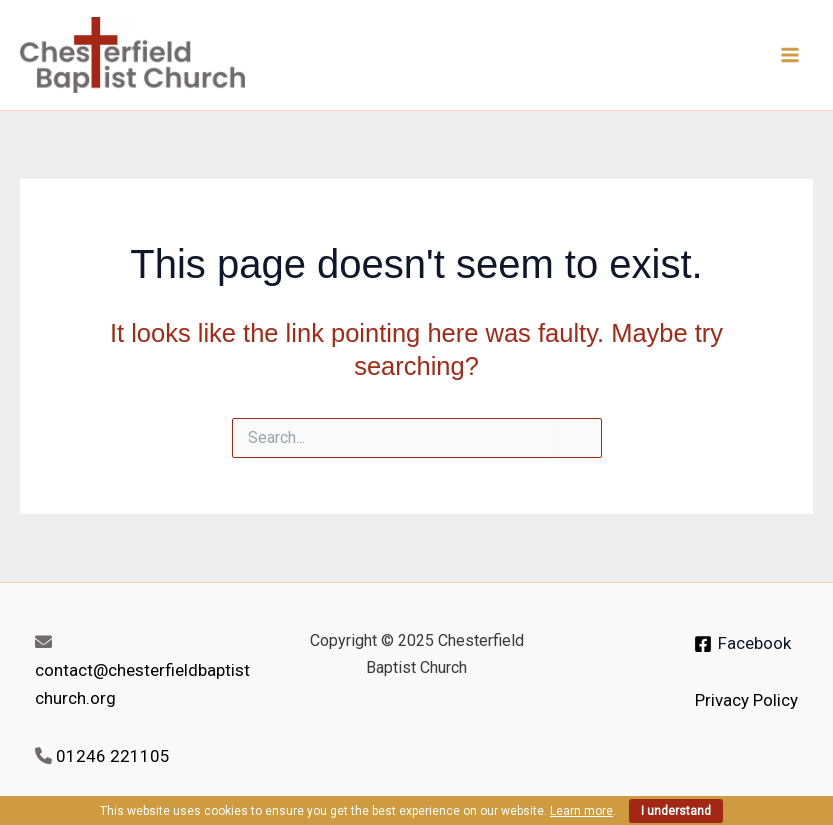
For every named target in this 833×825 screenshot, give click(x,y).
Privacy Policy (746, 700)
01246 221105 (113, 756)
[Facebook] (742, 644)
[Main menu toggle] (791, 55)
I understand (676, 811)
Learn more (581, 811)
